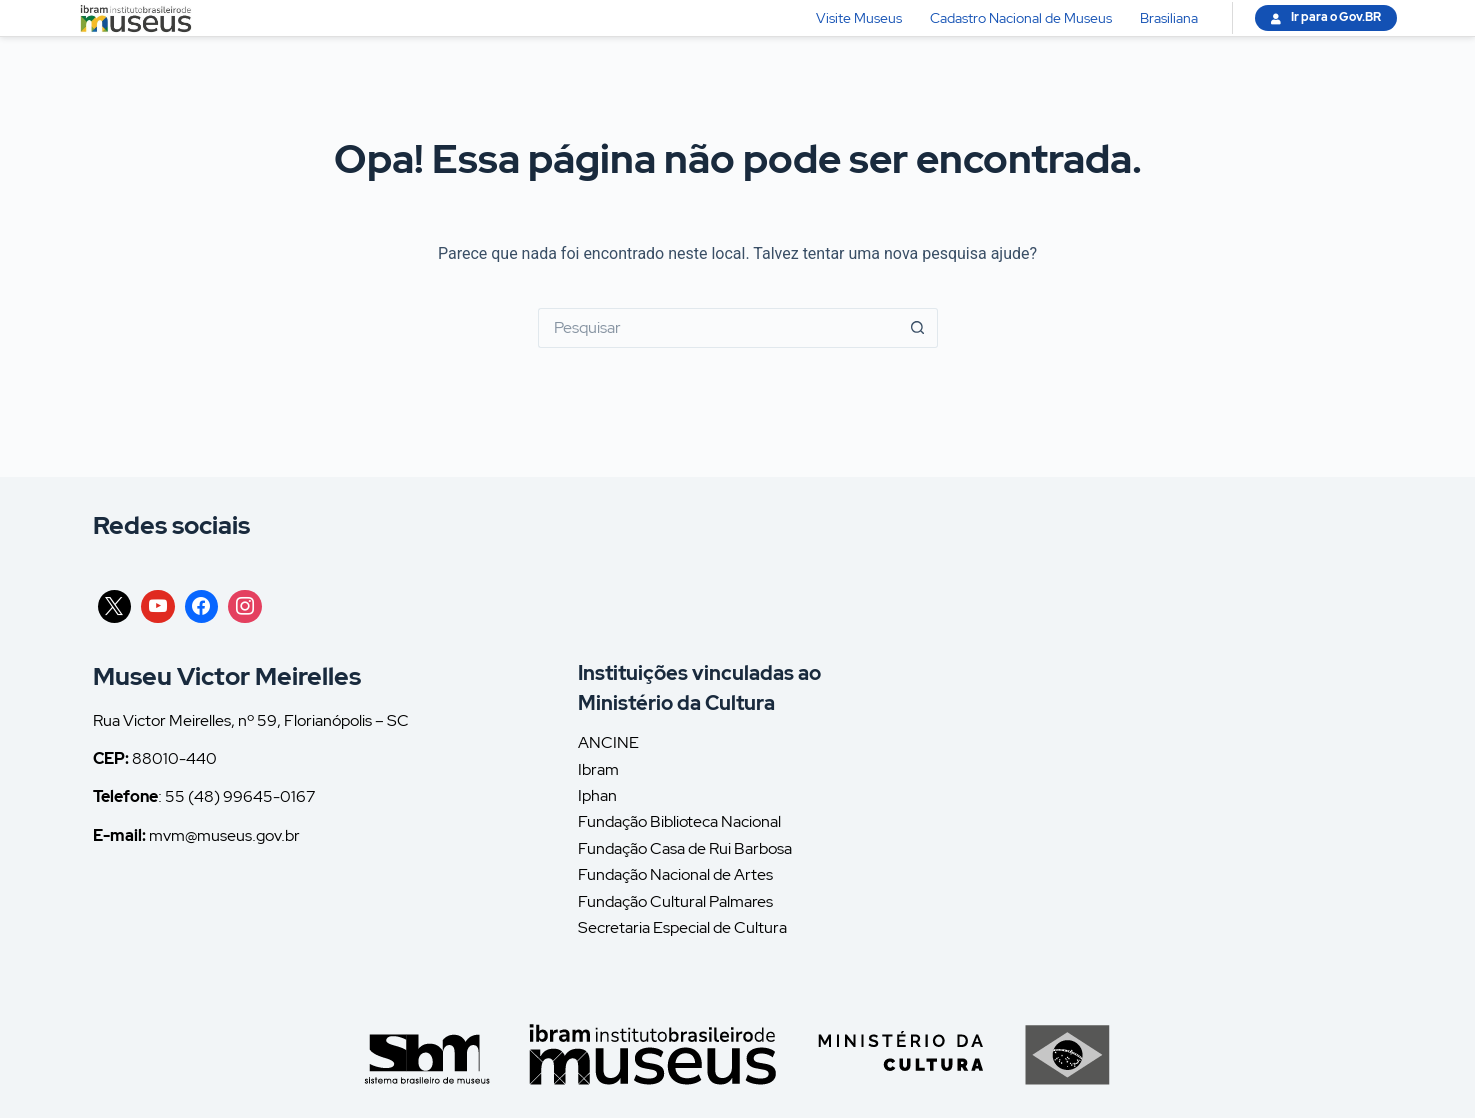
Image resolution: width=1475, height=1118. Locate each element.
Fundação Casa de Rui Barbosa (685, 848)
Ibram (598, 769)
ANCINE (608, 742)
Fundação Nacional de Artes (675, 874)
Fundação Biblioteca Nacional (679, 821)
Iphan (597, 795)
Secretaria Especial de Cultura (682, 927)
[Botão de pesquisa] (918, 328)
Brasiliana (1169, 18)
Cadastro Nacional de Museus (1021, 18)
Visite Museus (859, 18)
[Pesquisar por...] (718, 328)
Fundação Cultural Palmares (675, 901)
